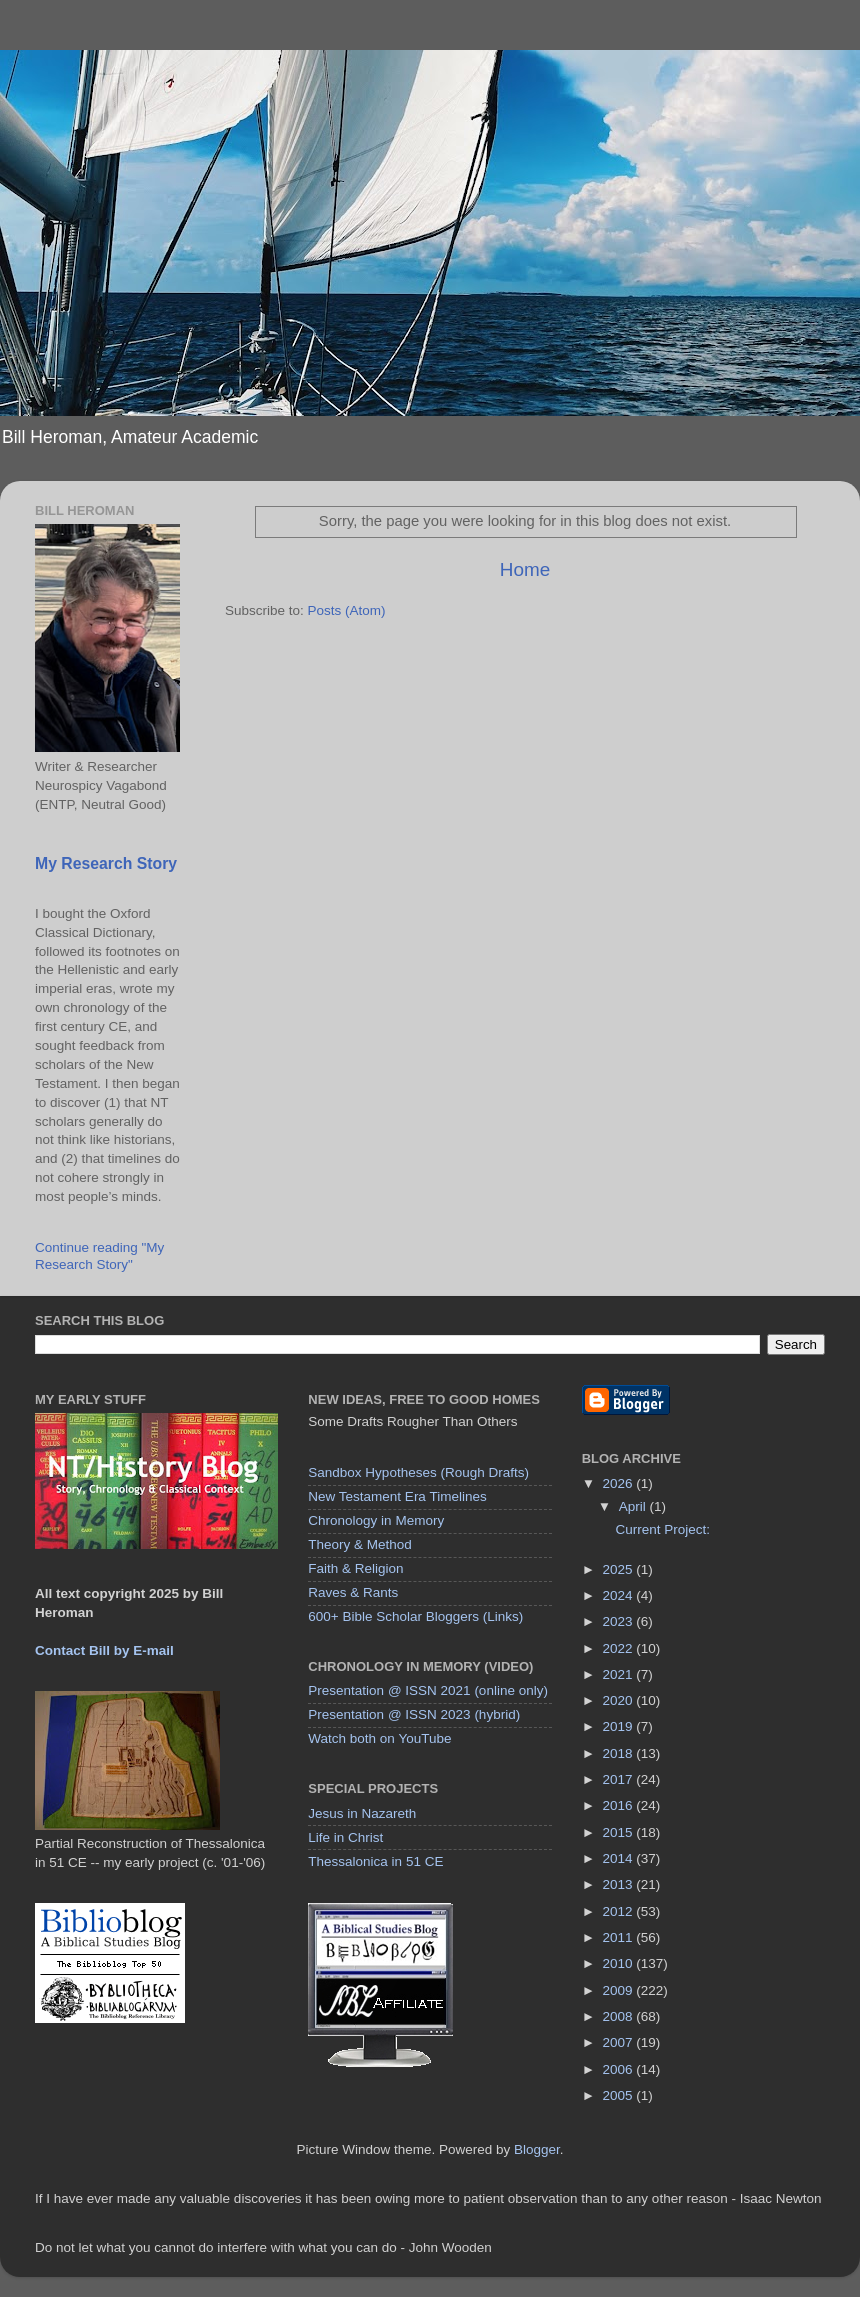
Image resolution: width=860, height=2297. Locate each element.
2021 (620, 1674)
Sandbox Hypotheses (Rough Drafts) (418, 1472)
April (634, 1506)
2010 (620, 1963)
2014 (620, 1858)
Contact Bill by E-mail (104, 1650)
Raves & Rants (353, 1592)
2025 (620, 1569)
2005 (620, 2095)
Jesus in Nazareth (362, 1813)
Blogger (537, 2149)
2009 (620, 1990)
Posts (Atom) (347, 610)
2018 (620, 1753)
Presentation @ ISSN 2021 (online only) (428, 1690)
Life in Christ (345, 1837)
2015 (620, 1832)
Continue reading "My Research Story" (99, 1255)
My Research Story (106, 863)
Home (525, 569)
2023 (620, 1621)
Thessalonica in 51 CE (375, 1861)
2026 (620, 1483)
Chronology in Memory (376, 1520)
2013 (620, 1884)
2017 (620, 1779)
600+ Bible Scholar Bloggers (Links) (415, 1616)
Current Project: (662, 1529)
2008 (620, 2016)
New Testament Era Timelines (397, 1496)
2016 (620, 1805)
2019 (620, 1726)
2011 (620, 1937)
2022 (620, 1648)
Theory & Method (360, 1544)
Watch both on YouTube (379, 1738)
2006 (620, 2069)
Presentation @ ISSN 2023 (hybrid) (414, 1714)
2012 (620, 1911)
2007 (620, 2042)
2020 (620, 1700)
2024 (620, 1595)
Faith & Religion (355, 1568)
